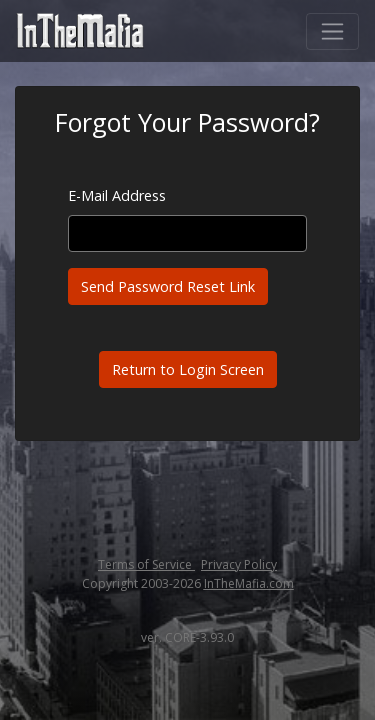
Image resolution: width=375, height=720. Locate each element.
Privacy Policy (239, 564)
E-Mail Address (117, 195)
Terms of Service (146, 564)
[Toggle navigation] (332, 31)
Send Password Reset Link (168, 286)
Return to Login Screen (188, 369)
